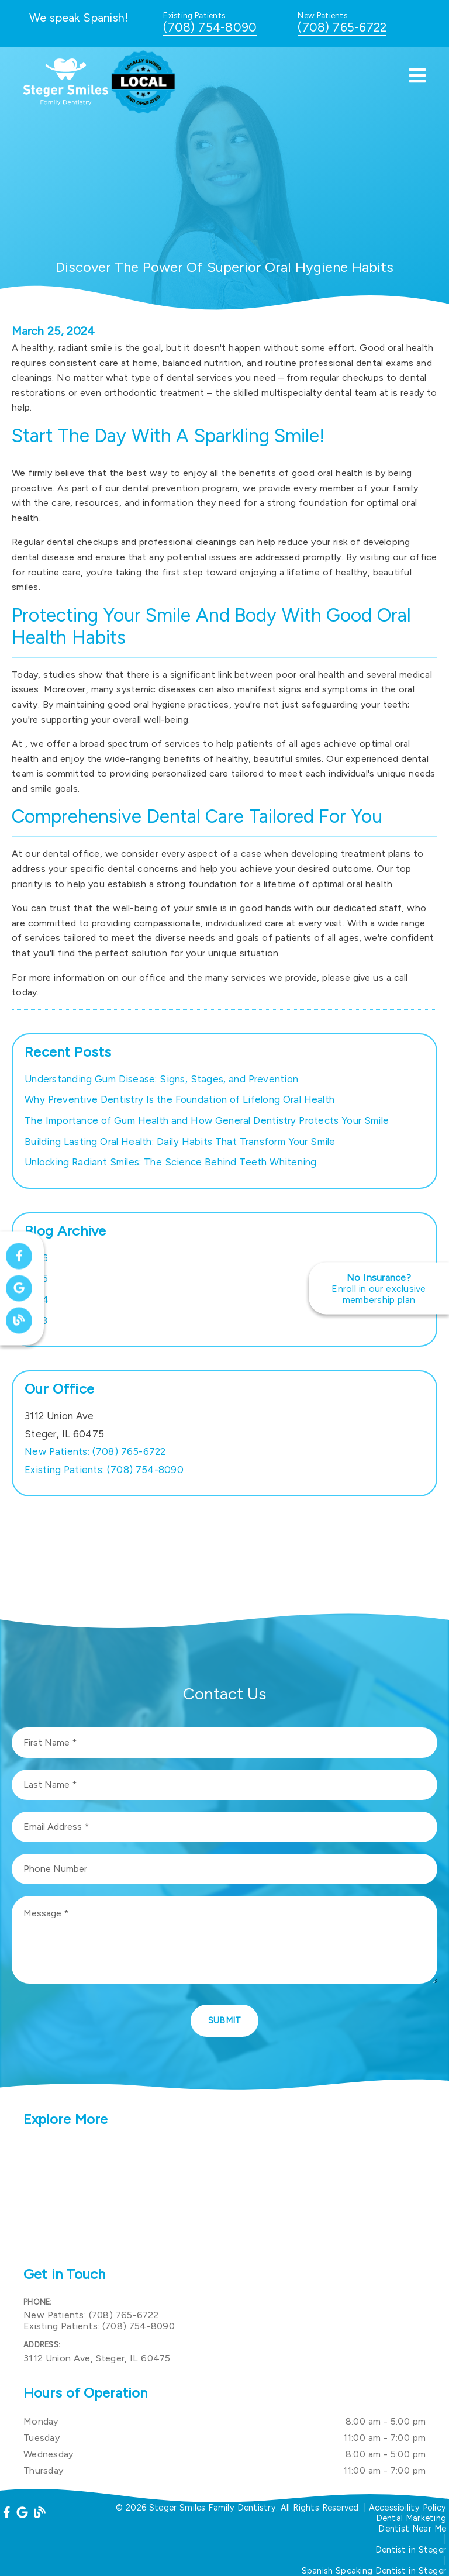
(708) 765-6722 (342, 27)
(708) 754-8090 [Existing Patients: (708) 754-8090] (104, 1469)
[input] (224, 1742)
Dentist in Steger (410, 2549)
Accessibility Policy (408, 2507)
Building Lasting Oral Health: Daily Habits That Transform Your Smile (180, 1141)
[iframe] (224, 2198)
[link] (65, 102)
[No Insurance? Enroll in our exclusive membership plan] (379, 1288)
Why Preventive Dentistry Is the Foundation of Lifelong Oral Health (179, 1099)
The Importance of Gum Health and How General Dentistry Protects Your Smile (207, 1120)
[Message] (224, 1940)
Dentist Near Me (412, 2528)
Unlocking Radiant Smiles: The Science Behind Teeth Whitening (171, 1162)
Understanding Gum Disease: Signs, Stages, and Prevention (161, 1079)
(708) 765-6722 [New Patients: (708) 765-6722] (95, 1451)
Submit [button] (224, 2020)
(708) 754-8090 (210, 27)
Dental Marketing (411, 2518)
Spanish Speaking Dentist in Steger (374, 2570)
